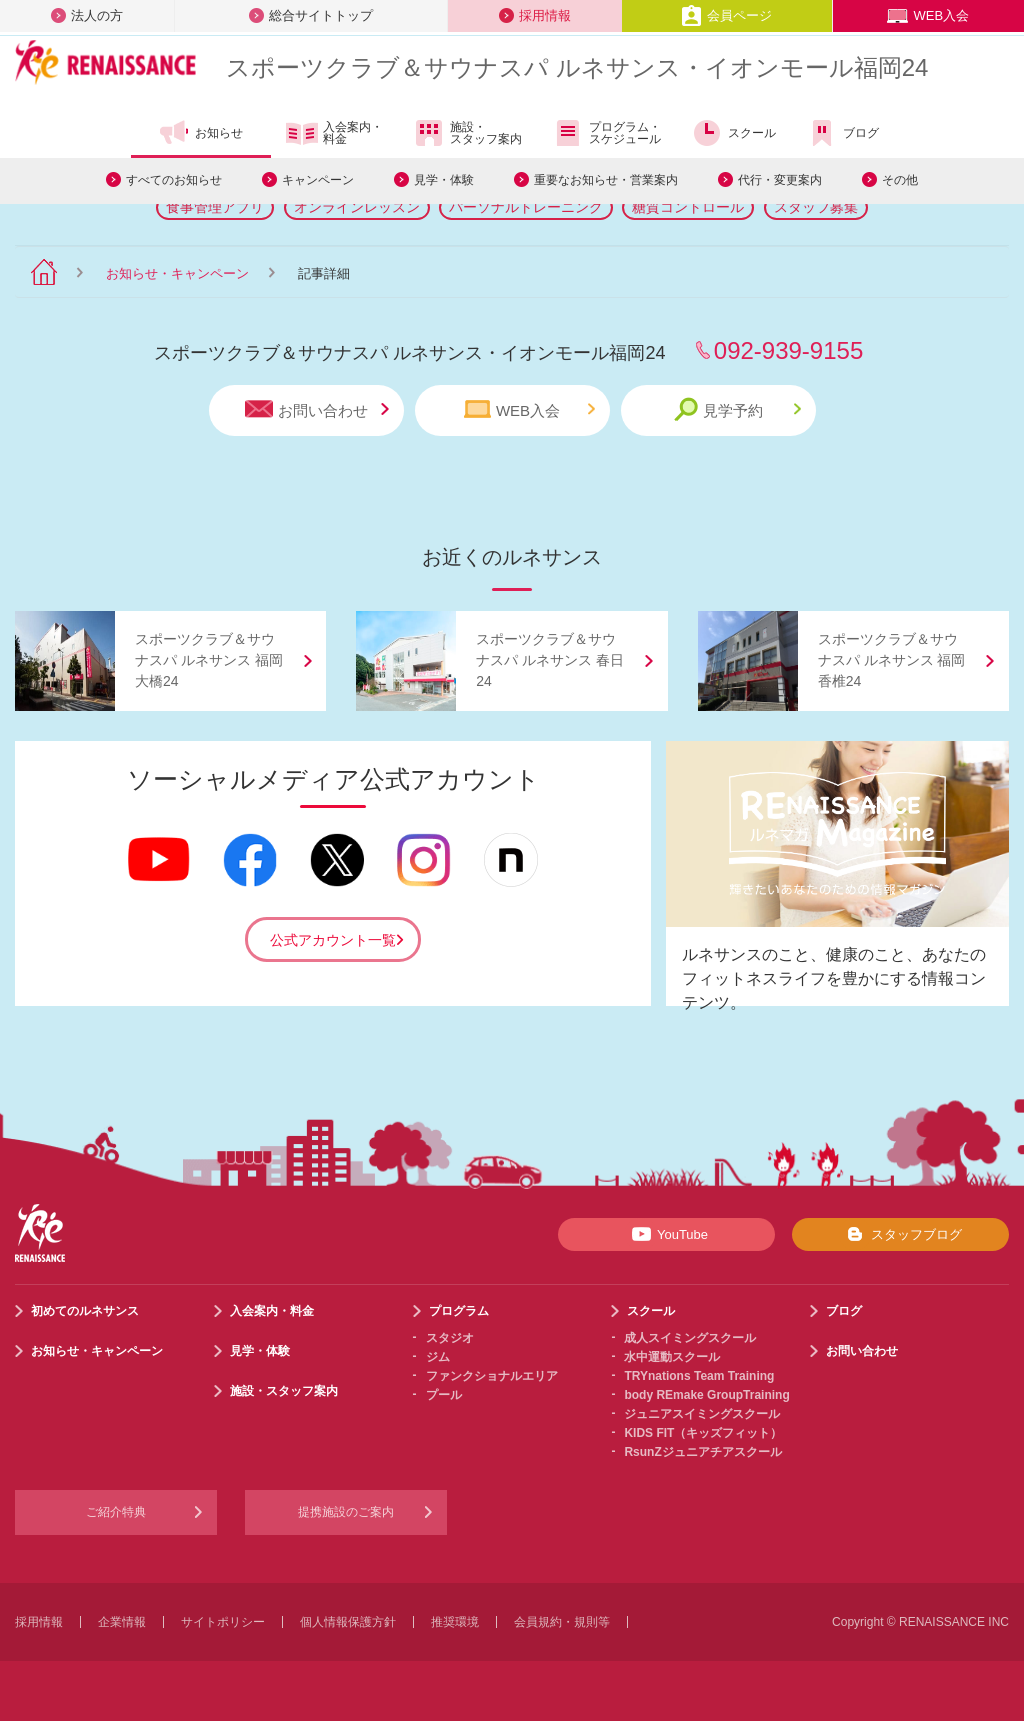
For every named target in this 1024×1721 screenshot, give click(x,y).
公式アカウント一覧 (333, 940)
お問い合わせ (317, 409)
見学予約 (737, 409)
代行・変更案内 (780, 180)
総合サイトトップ (311, 15)
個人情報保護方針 (348, 1622)
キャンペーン (318, 180)
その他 (900, 180)
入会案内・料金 (334, 134)
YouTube (666, 1234)
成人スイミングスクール (690, 1338)
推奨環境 (455, 1622)
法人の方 (87, 15)
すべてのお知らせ (174, 180)
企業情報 (122, 1622)
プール (444, 1395)
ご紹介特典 (116, 1512)
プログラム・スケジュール (606, 133)
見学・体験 (444, 180)
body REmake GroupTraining (706, 1395)
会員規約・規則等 (562, 1622)
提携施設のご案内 (346, 1512)
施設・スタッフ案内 (467, 133)
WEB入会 (928, 15)
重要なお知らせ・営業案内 (606, 180)
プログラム (459, 1311)
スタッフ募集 (816, 207)
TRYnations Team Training (699, 1376)
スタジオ (450, 1338)
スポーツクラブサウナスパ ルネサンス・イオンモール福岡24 (577, 67)
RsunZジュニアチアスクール (702, 1452)
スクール (733, 133)
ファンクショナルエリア (492, 1376)
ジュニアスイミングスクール (702, 1414)
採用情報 (535, 15)
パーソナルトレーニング (526, 207)
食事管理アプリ (215, 207)
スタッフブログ (900, 1234)
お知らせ (200, 133)
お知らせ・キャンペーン (177, 273)
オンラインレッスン (357, 207)
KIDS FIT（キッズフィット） (703, 1433)
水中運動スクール (672, 1357)
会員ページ (726, 15)
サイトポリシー (223, 1622)
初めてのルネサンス (85, 1311)
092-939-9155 (788, 350)
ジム (438, 1357)
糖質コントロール (688, 207)
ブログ (842, 133)
